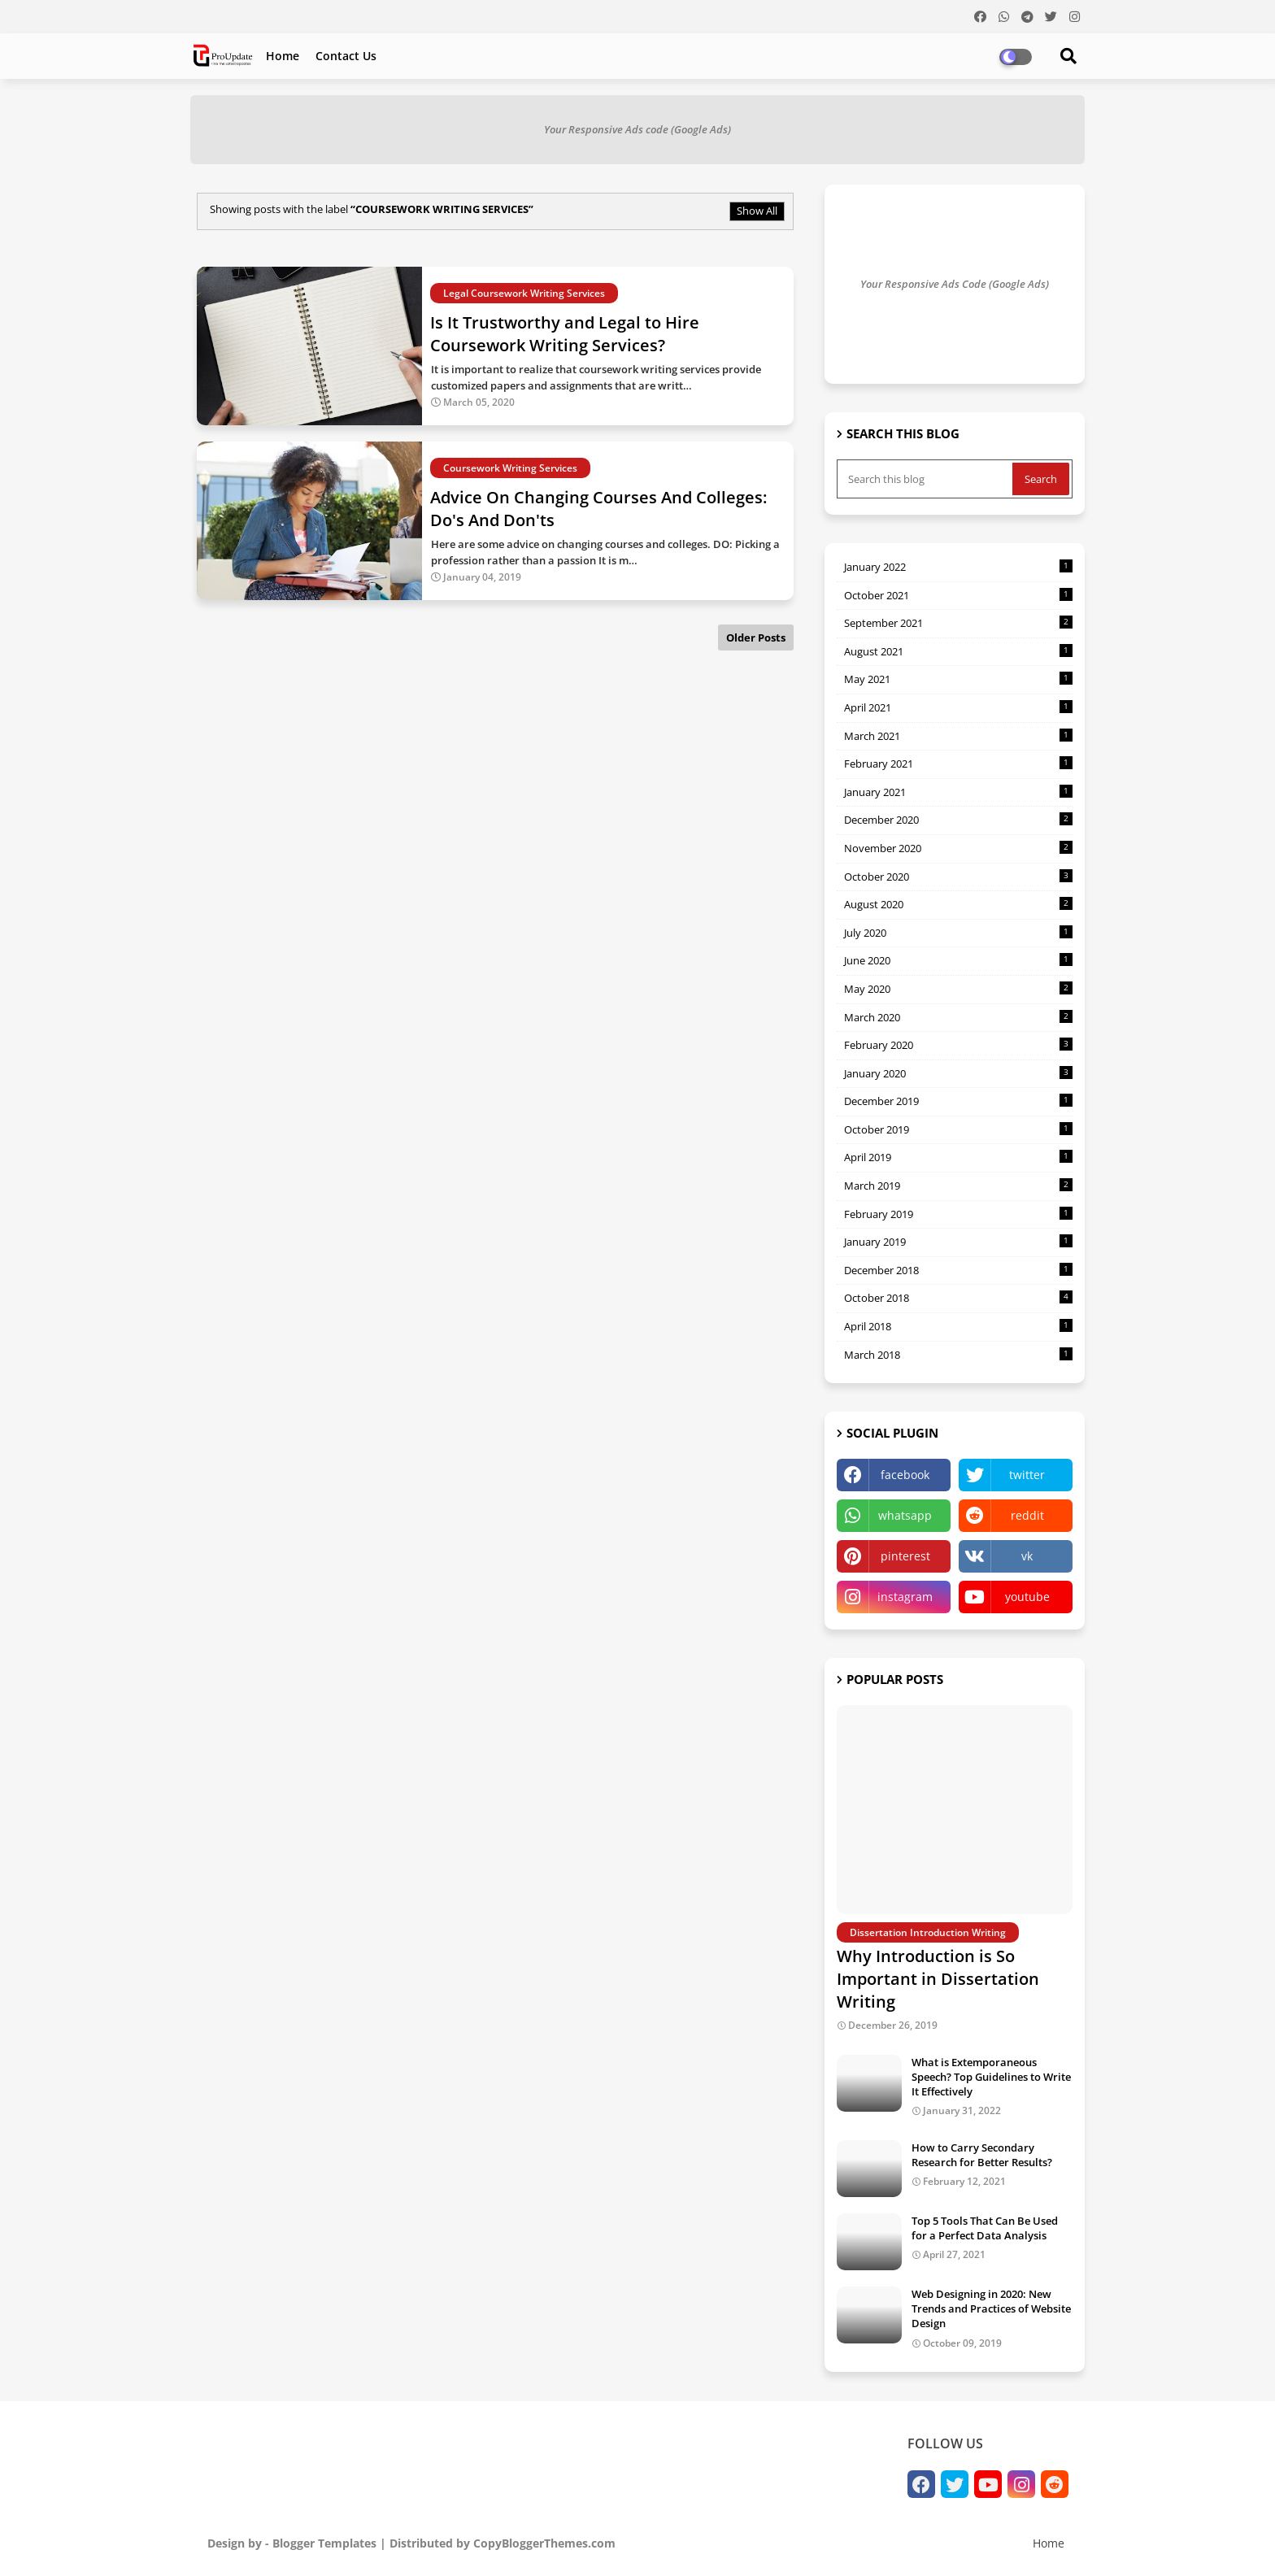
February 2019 (958, 1214)
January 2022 (958, 566)
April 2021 (958, 707)
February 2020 (958, 1045)
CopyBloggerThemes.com (544, 2543)
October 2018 (958, 1297)
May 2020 (958, 988)
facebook (905, 1474)
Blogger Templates (324, 2543)
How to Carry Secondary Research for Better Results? (982, 2154)
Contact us (345, 55)
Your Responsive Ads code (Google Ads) (637, 129)
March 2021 (958, 736)
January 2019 (958, 1241)
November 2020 (958, 848)
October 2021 (958, 595)
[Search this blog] (926, 479)
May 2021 (958, 679)
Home (282, 55)
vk (1027, 1556)
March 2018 (958, 1354)
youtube (1027, 1596)
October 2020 (958, 876)
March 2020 (958, 1017)
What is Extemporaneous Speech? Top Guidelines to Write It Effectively (991, 2077)
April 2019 (958, 1157)
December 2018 (958, 1270)
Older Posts (755, 637)
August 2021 (958, 651)
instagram (905, 1596)
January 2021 (958, 792)
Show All (757, 210)
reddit (1027, 1515)
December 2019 (958, 1101)
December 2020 (958, 819)
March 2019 (958, 1185)
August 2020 (958, 904)
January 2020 (958, 1073)
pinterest (905, 1556)
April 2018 (958, 1326)
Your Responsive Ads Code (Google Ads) (954, 283)
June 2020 (958, 960)
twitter (1027, 1474)
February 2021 (958, 763)
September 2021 (958, 623)
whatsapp (905, 1515)
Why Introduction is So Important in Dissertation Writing (938, 1978)
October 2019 (958, 1129)
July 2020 (958, 932)
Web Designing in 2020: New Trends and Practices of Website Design (991, 2308)
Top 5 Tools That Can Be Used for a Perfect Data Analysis (985, 2228)
